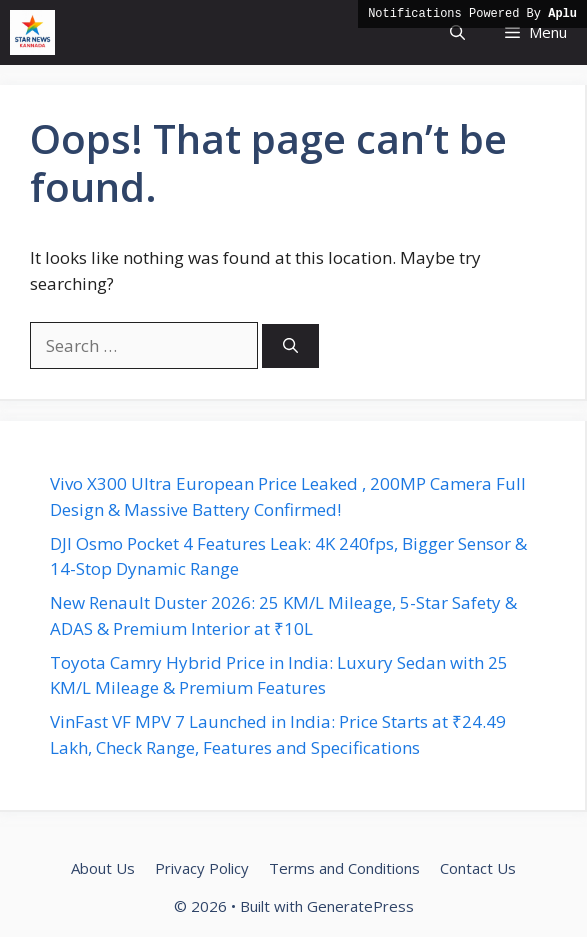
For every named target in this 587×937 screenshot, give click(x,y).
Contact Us (478, 868)
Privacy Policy (202, 868)
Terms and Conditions (344, 868)
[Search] (290, 346)
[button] (457, 32)
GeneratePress (360, 906)
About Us (103, 868)
